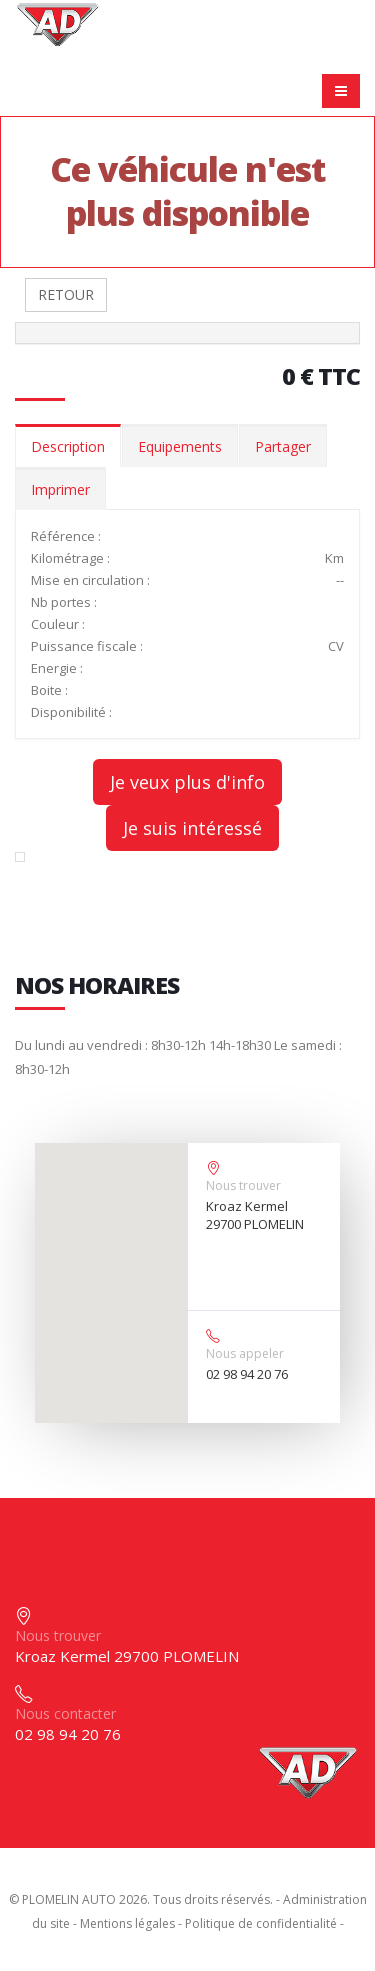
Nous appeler (245, 1353)
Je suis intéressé (192, 828)
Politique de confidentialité (261, 1923)
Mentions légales (127, 1923)
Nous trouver (243, 1185)
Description (68, 446)
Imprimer (60, 489)
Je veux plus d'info (187, 782)
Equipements (180, 446)
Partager (283, 446)
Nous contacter (65, 1713)
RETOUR (66, 294)
